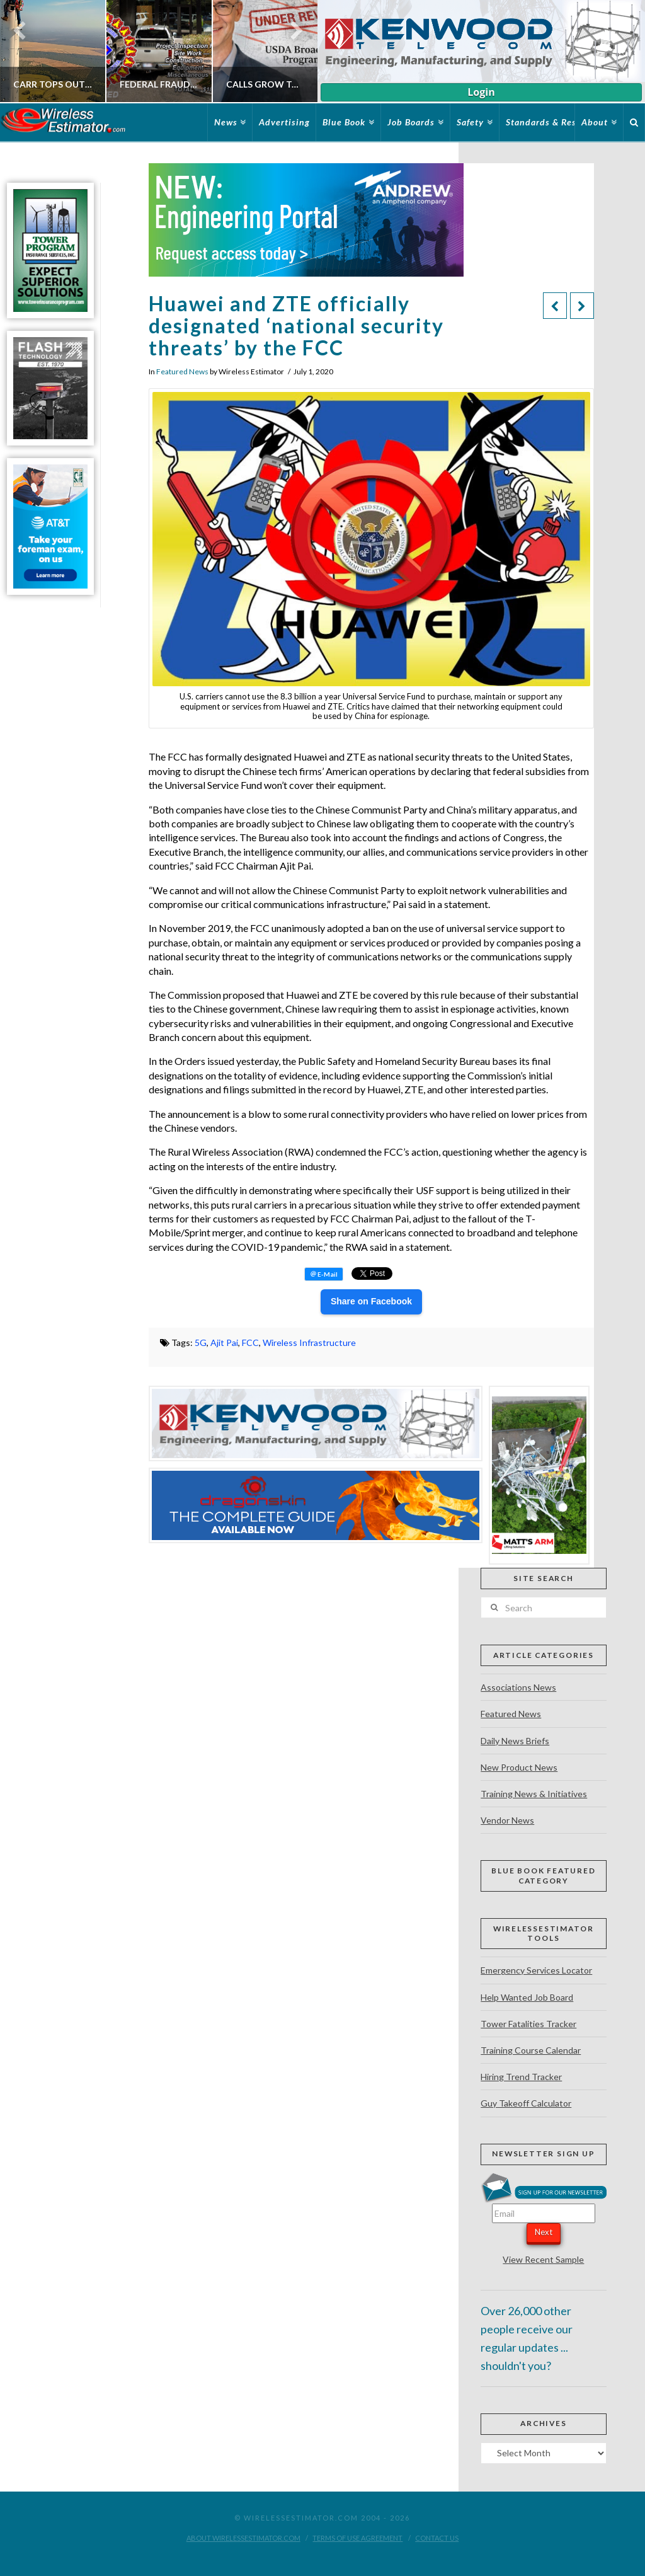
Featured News (182, 371)
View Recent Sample (543, 2259)
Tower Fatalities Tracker (528, 2023)
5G (201, 1342)
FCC (250, 1342)
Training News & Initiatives (534, 1793)
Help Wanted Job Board (527, 1997)
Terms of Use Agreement (357, 2538)
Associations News (518, 1687)
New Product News (519, 1767)
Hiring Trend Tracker (521, 2076)
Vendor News (507, 1820)
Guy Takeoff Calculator (526, 2103)
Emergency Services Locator (536, 1970)
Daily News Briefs (515, 1740)
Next (543, 2232)
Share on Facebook (371, 1301)
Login (480, 92)
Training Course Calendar (531, 2050)
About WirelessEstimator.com (243, 2538)
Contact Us (437, 2538)
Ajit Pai (224, 1342)
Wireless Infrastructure (309, 1342)
